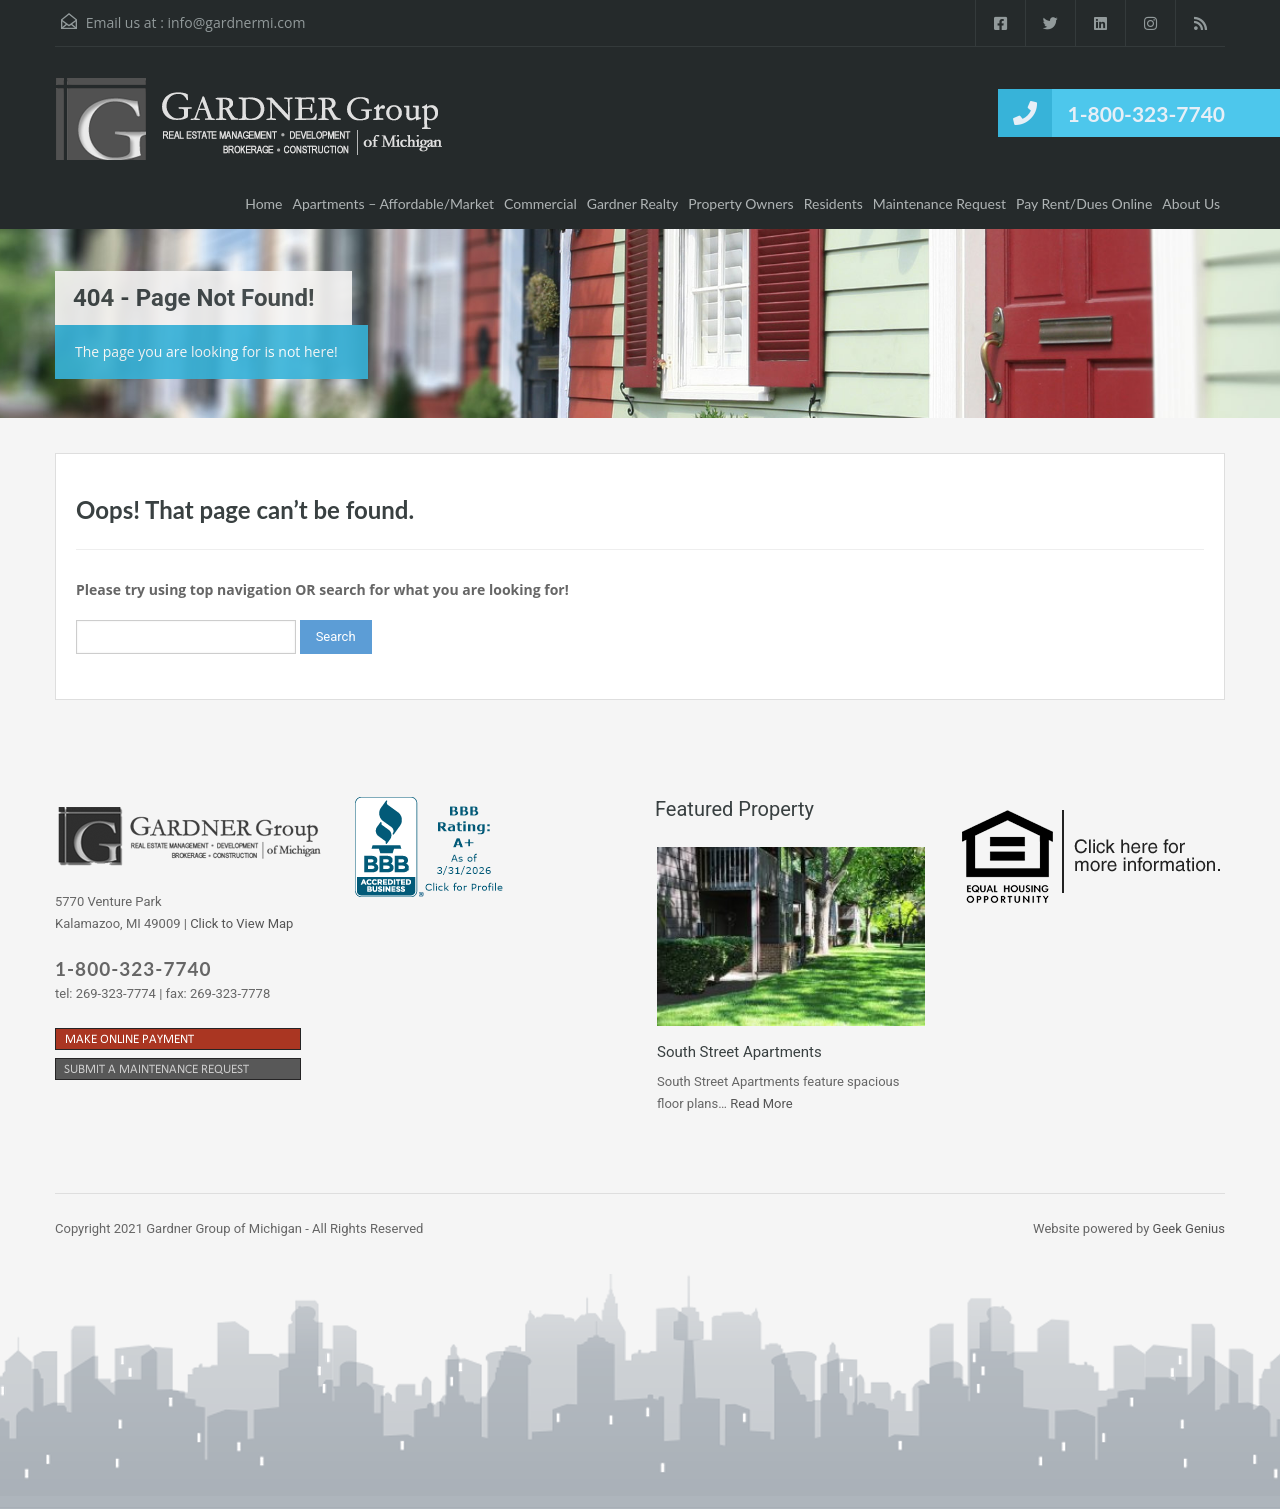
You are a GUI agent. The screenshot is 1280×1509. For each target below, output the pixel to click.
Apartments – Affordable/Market (394, 203)
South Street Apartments (739, 1052)
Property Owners (740, 203)
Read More (761, 1103)
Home (263, 203)
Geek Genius (1189, 1228)
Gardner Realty (633, 203)
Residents (833, 203)
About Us (1191, 203)
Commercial (540, 203)
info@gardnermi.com (236, 22)
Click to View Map (241, 923)
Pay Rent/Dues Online (1084, 203)
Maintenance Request (939, 203)
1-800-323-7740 (1146, 113)
